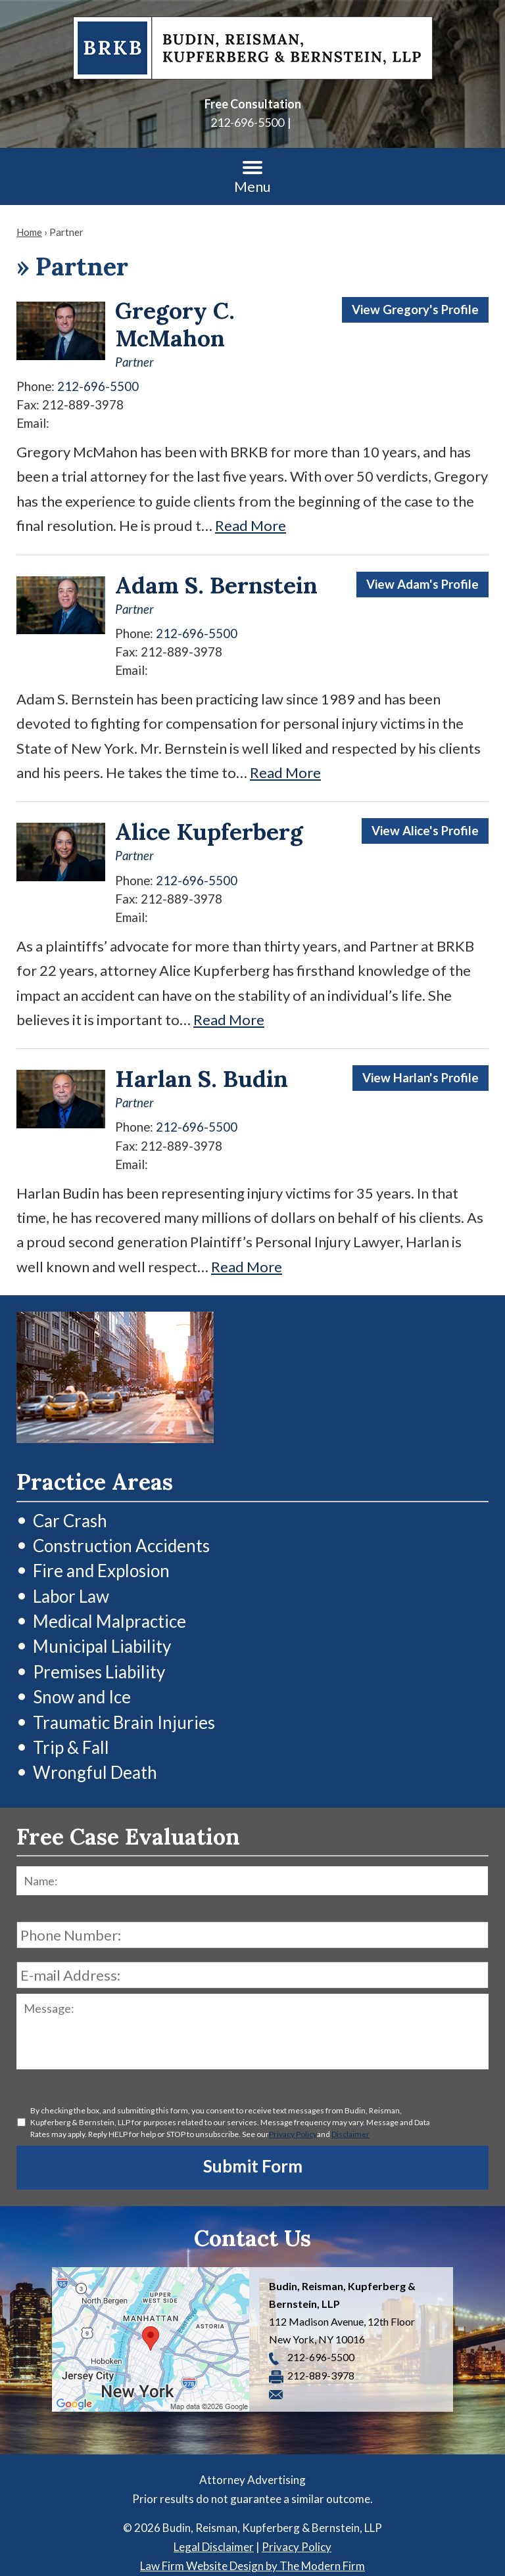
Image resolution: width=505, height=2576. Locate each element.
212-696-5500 (247, 122)
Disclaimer (350, 2134)
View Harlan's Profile (420, 1077)
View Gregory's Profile (415, 309)
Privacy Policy (293, 2134)
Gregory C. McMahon (175, 324)
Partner (134, 362)
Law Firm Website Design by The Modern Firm (252, 2566)
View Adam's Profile (422, 584)
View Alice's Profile (425, 830)
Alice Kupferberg (209, 831)
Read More (250, 525)
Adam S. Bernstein (216, 585)
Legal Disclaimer (214, 2547)
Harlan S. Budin (201, 1078)
